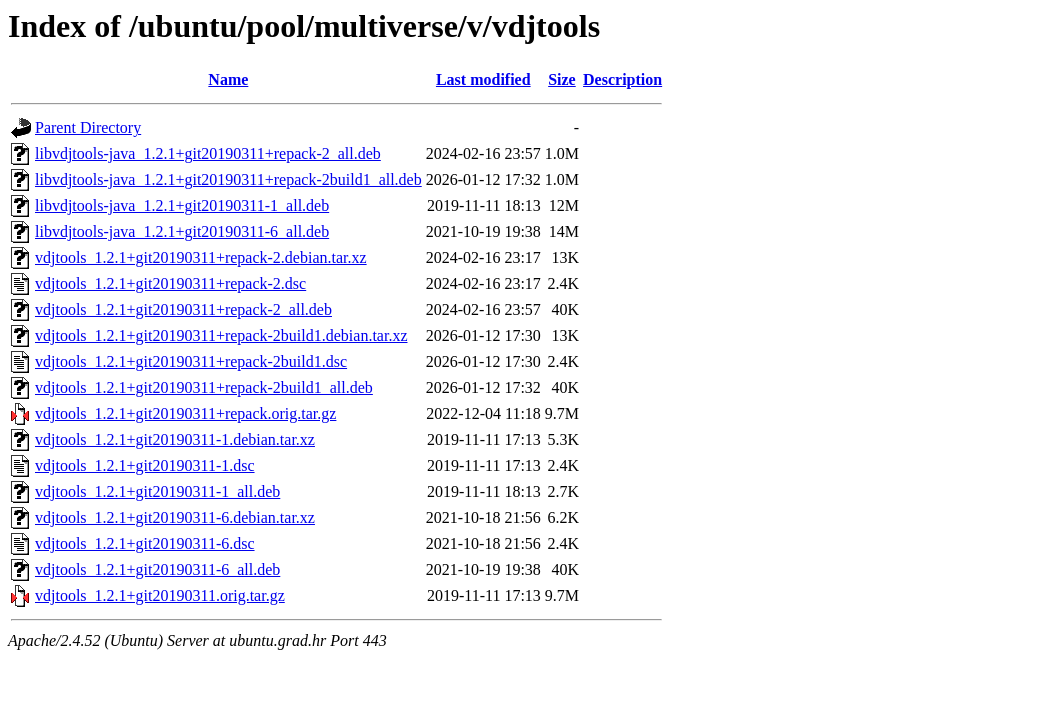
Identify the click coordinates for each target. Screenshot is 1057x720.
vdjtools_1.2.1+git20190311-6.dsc (145, 543)
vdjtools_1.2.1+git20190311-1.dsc (145, 465)
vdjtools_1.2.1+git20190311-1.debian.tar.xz (175, 439)
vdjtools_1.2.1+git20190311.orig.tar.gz (160, 595)
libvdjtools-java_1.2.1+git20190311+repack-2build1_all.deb (228, 179)
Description (622, 79)
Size (562, 79)
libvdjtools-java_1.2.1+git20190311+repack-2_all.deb (208, 153)
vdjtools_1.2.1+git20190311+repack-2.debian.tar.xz (201, 257)
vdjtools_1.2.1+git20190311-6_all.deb (157, 569)
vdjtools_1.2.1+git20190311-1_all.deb (157, 491)
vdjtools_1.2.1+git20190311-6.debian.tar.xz (175, 517)
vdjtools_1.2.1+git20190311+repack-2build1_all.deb (204, 387)
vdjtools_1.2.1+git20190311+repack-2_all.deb (183, 309)
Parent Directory (88, 127)
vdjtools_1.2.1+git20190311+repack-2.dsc (170, 283)
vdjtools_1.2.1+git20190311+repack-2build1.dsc (191, 361)
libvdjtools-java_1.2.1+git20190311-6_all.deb (182, 231)
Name (228, 79)
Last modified (483, 79)
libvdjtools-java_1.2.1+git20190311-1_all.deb (182, 205)
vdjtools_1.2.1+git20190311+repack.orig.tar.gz (185, 413)
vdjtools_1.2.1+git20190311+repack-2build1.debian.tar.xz (221, 335)
